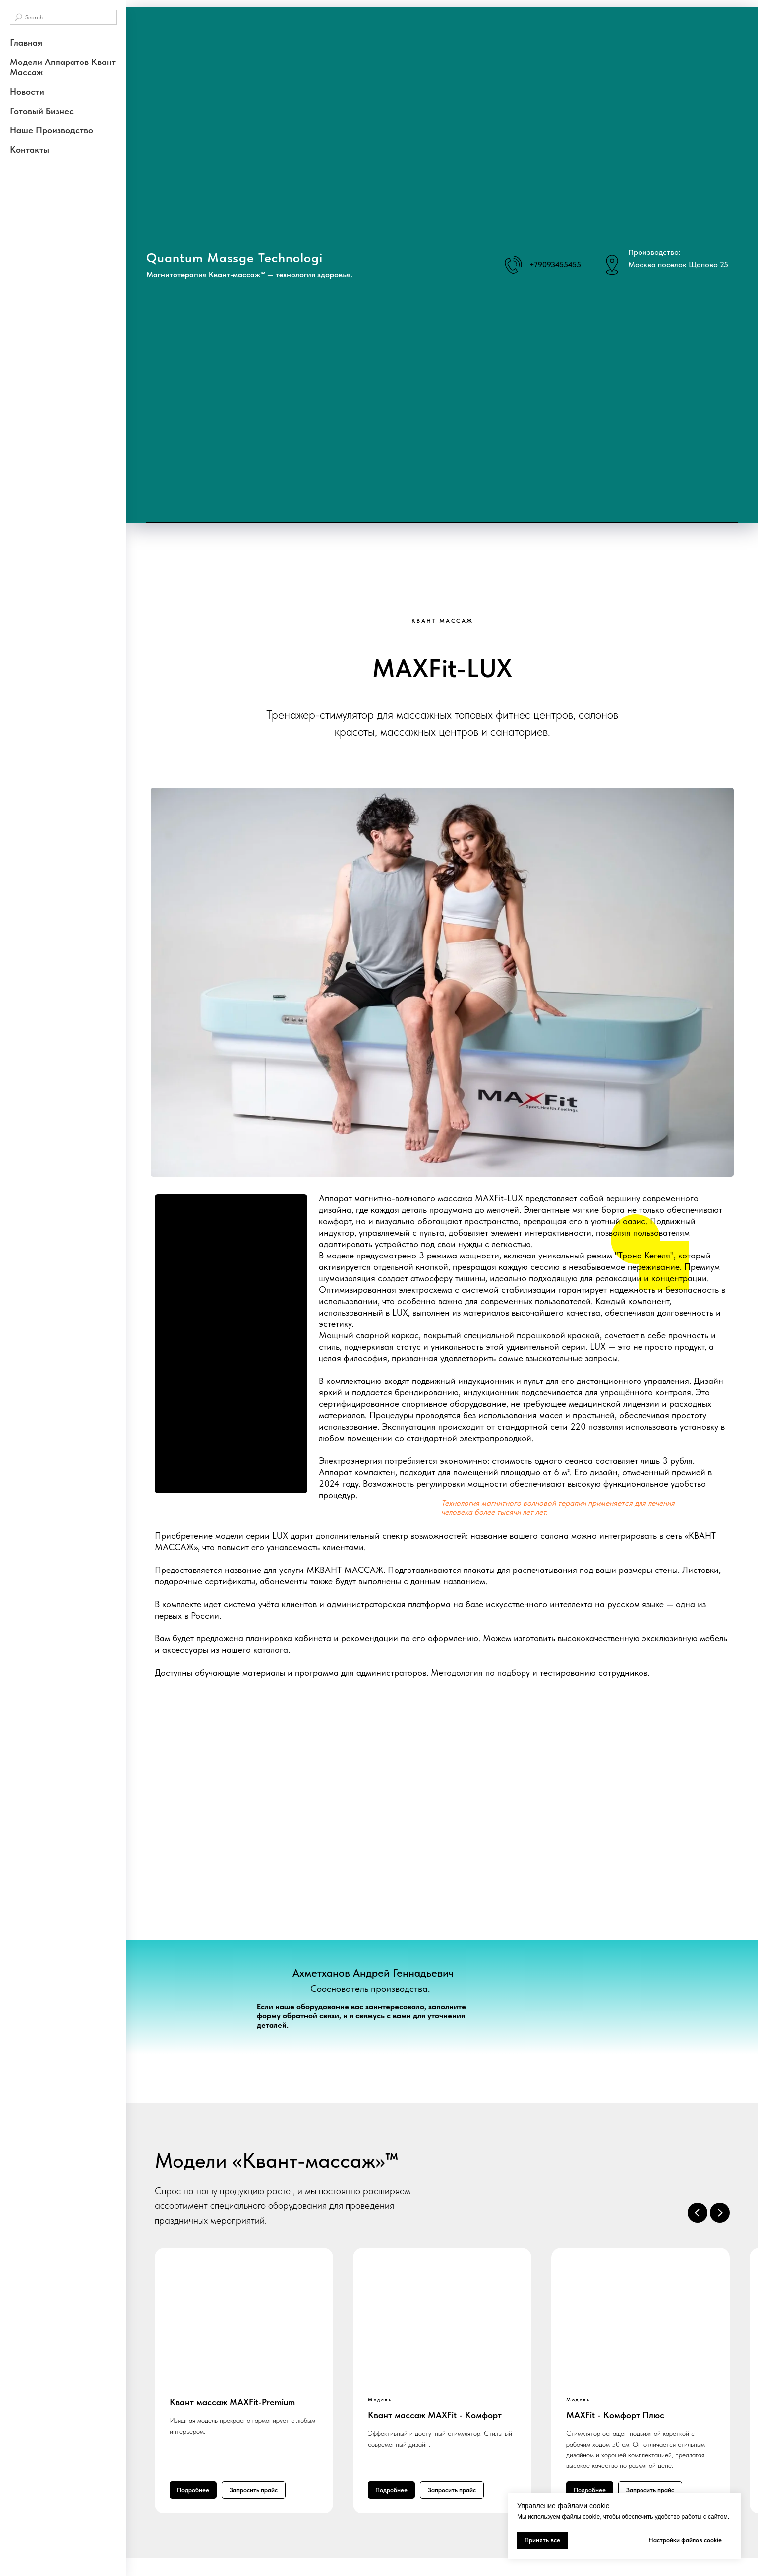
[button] (254, 2490)
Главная (26, 42)
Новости (27, 91)
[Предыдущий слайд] (697, 2213)
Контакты (29, 149)
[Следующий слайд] (720, 2213)
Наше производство (51, 130)
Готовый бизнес (42, 111)
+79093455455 (555, 264)
